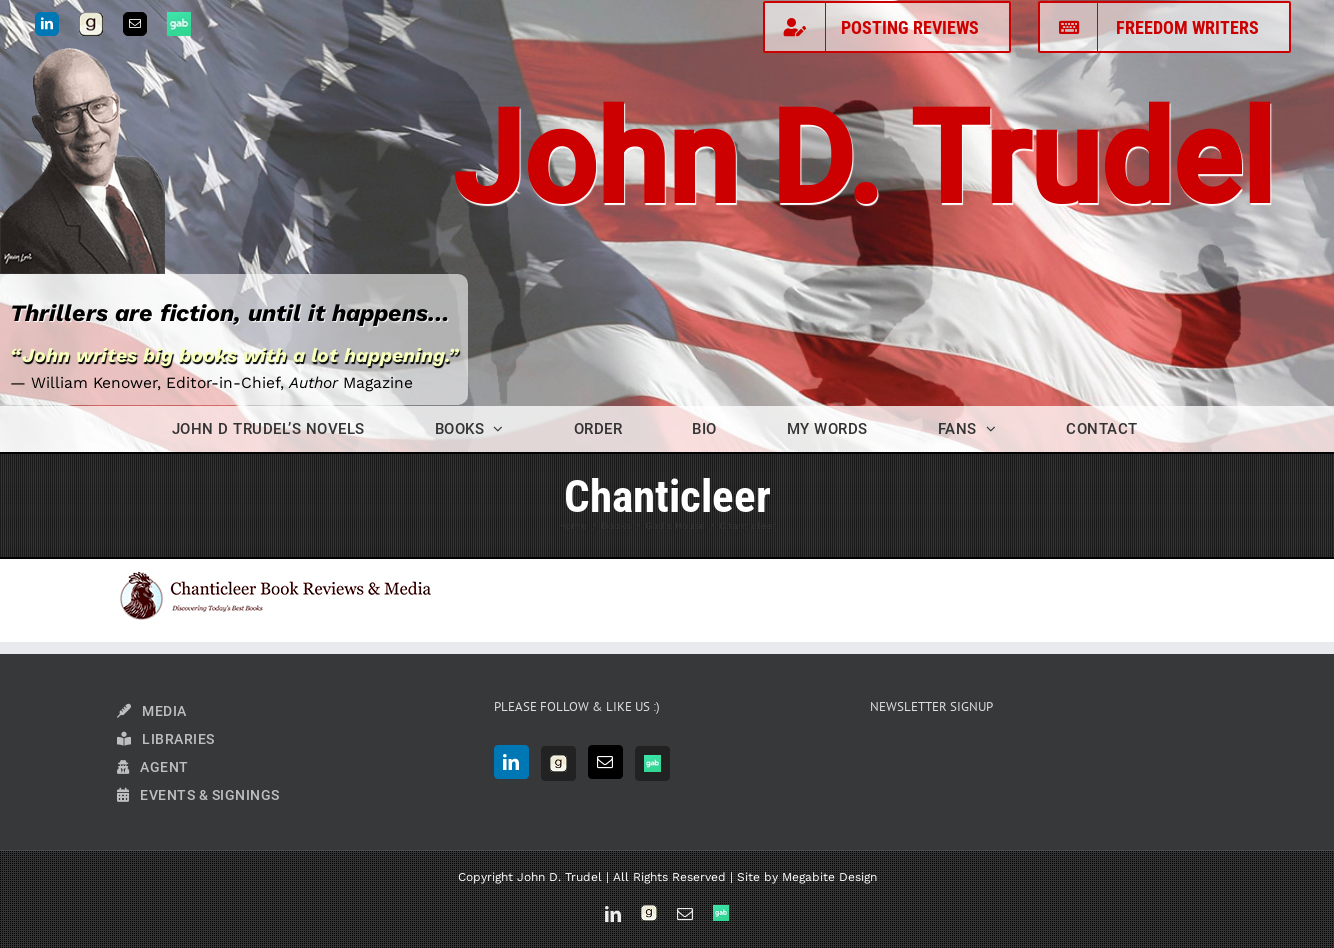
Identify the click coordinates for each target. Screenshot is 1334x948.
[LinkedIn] (511, 762)
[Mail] (605, 762)
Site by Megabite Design (807, 877)
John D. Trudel (863, 159)
